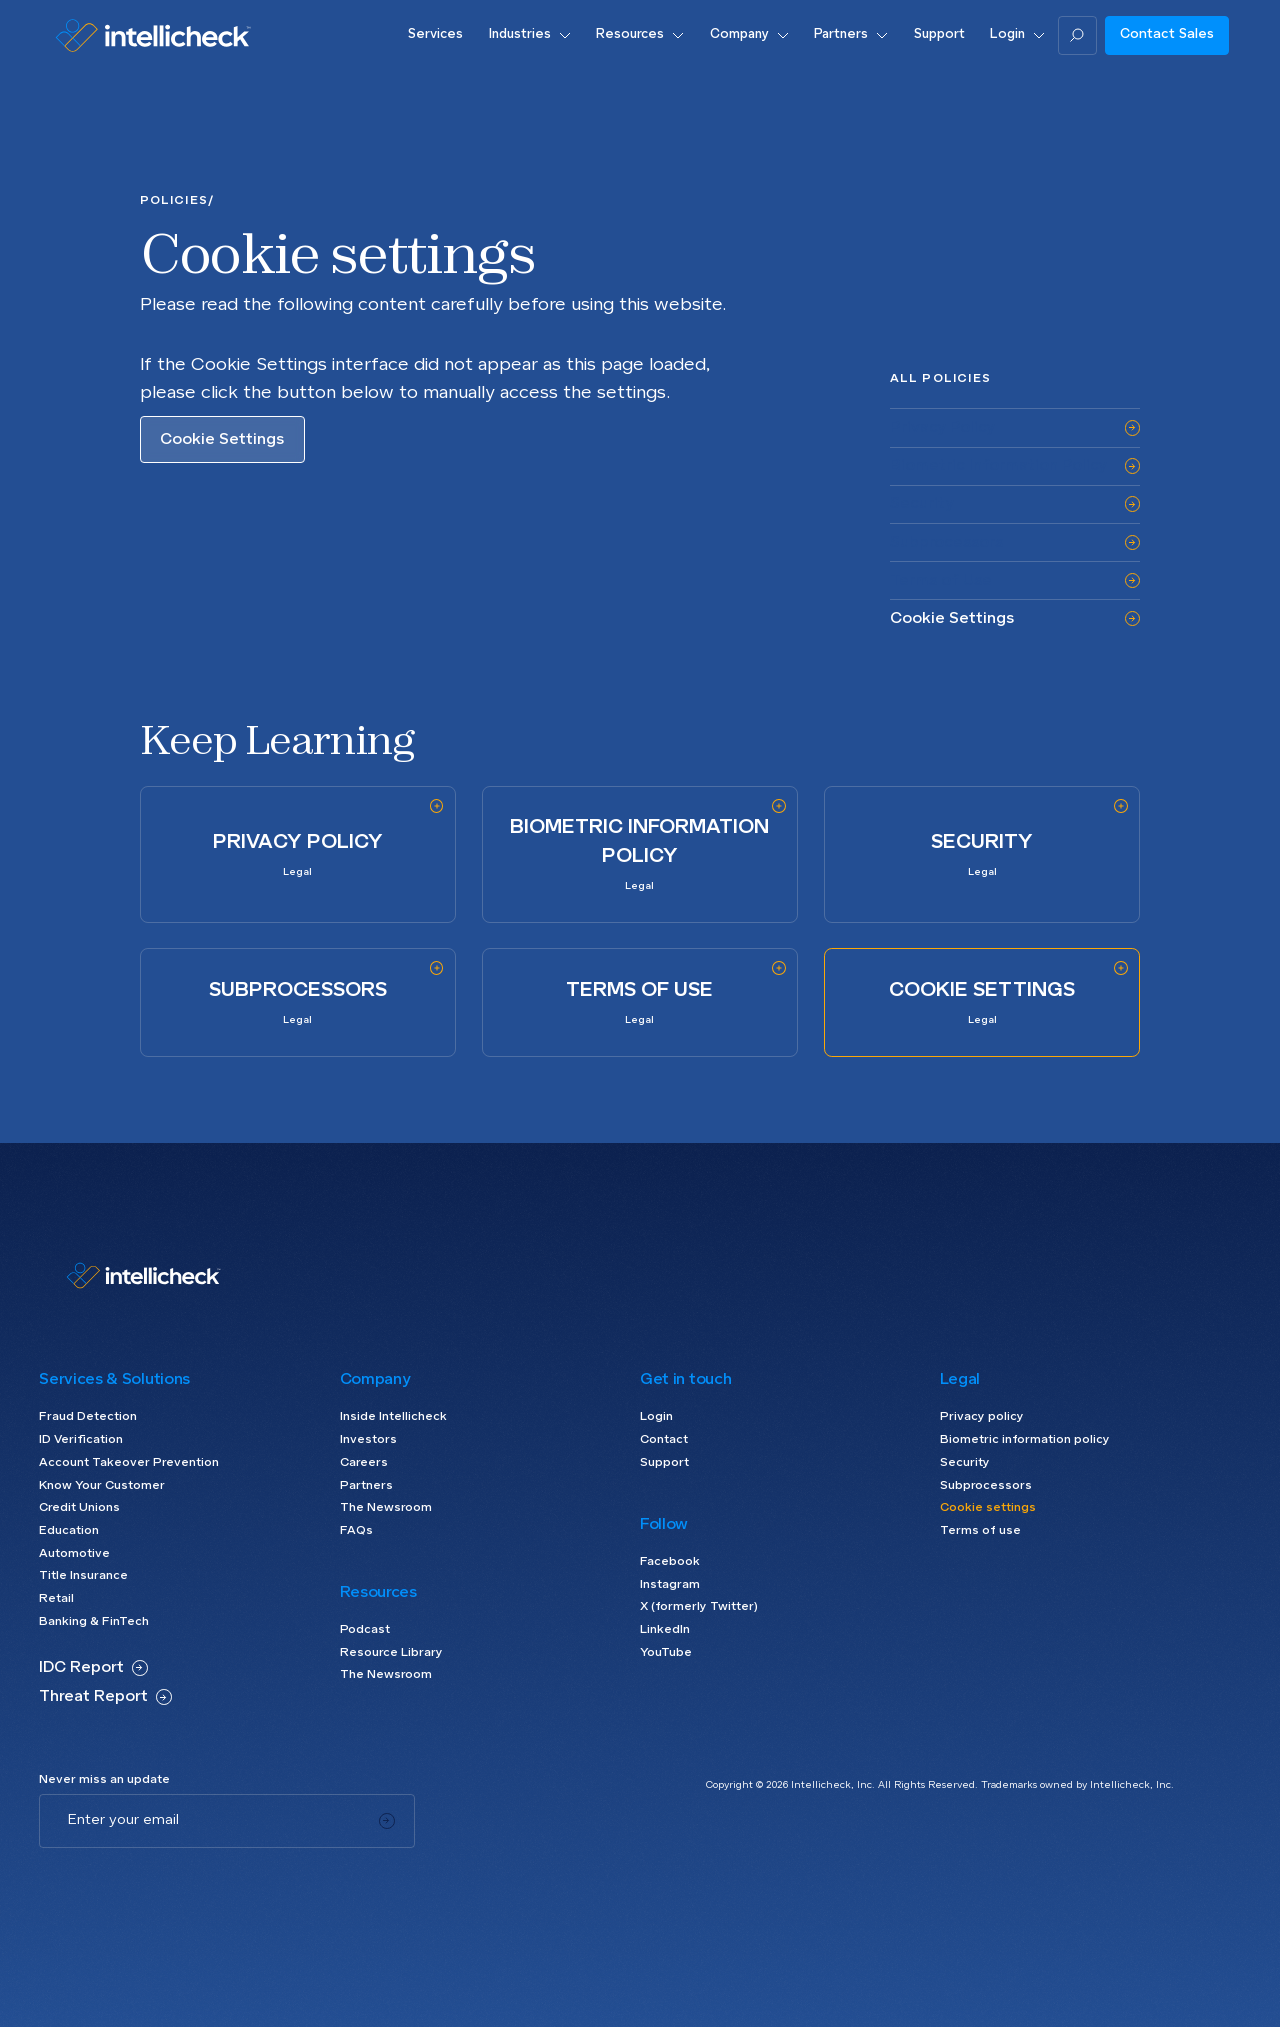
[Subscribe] (386, 1820)
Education (69, 1531)
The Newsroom (386, 1508)
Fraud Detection (88, 1417)
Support (664, 1463)
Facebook (670, 1562)
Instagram (670, 1585)
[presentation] (191, 1887)
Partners (366, 1486)
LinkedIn (665, 1630)
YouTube (666, 1653)
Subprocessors (986, 1486)
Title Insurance (83, 1576)
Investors (368, 1440)
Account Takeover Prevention (129, 1463)
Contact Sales (1167, 34)
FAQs (356, 1531)
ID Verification (81, 1440)
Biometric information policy (1025, 1440)
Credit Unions (79, 1508)
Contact (664, 1440)
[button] (529, 35)
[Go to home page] (153, 35)
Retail (56, 1599)
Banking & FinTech (94, 1622)
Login (656, 1417)
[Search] (1077, 35)
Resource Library (391, 1653)
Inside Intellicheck (393, 1417)
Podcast (365, 1630)
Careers (364, 1463)
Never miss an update (104, 1780)
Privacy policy (982, 1417)
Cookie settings (988, 1508)
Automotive (74, 1554)
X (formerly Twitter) (699, 1607)
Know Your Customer (102, 1486)
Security (965, 1463)
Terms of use (980, 1531)
